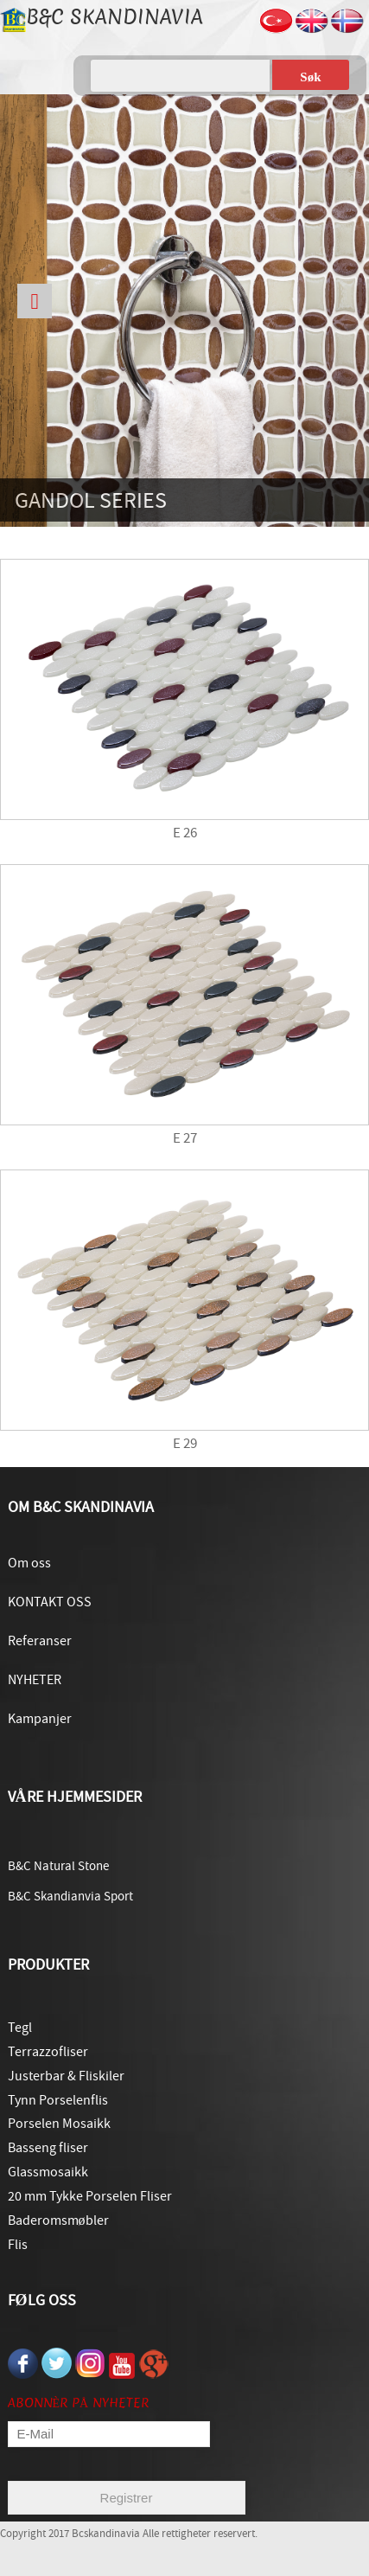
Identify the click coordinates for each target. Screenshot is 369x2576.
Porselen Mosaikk (59, 2123)
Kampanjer (40, 1718)
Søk (310, 77)
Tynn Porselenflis (58, 2100)
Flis (18, 2244)
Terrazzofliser (48, 2051)
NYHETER (34, 1679)
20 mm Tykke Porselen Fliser (90, 2196)
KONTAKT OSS (50, 1602)
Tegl (20, 2027)
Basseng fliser (48, 2147)
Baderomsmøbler (58, 2220)
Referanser (40, 1641)
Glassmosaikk (48, 2172)
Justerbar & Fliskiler (66, 2076)
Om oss (29, 1563)
